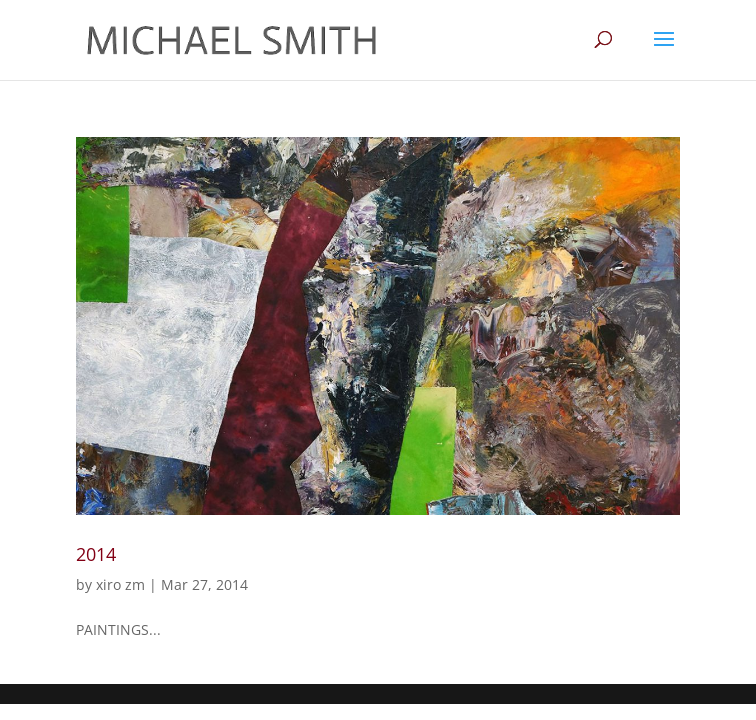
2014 (96, 554)
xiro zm (120, 584)
